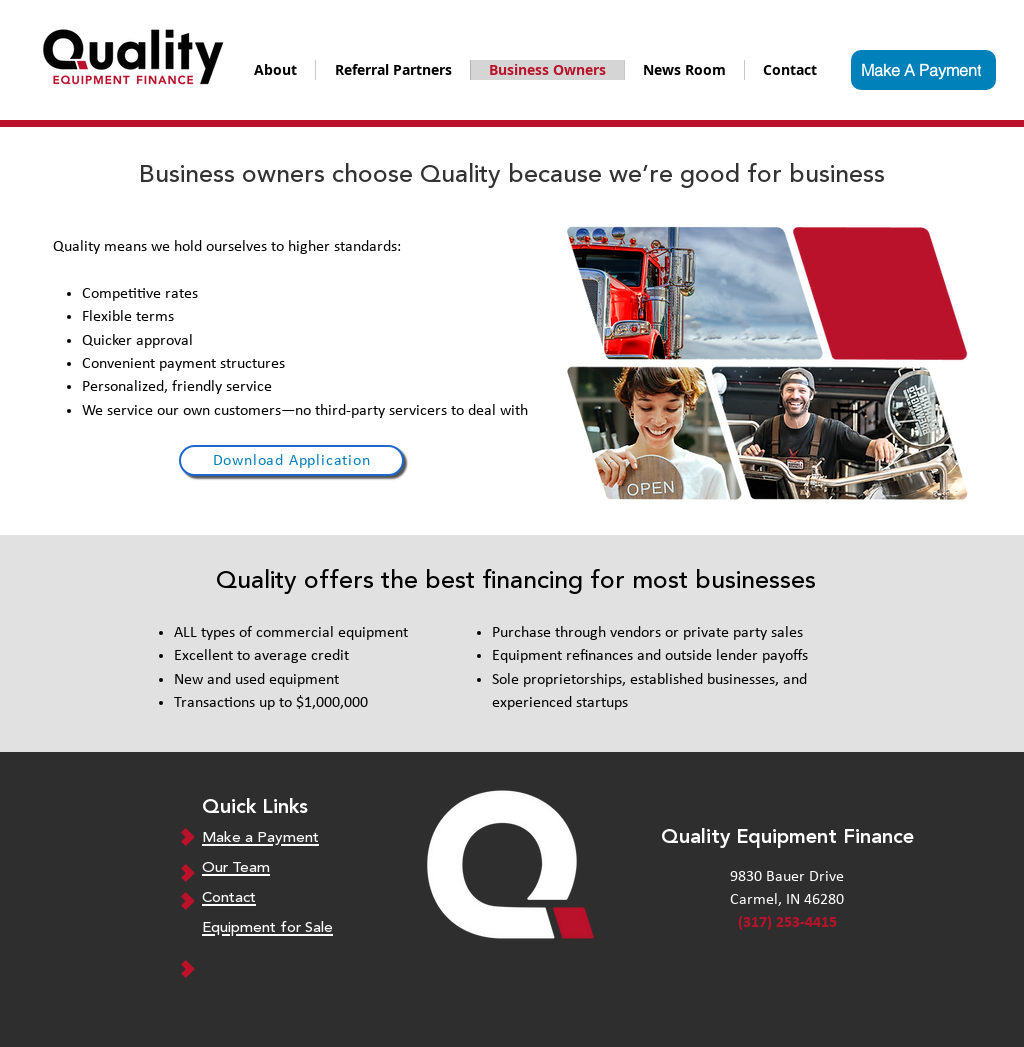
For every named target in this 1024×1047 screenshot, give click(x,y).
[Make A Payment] (923, 70)
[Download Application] (291, 460)
